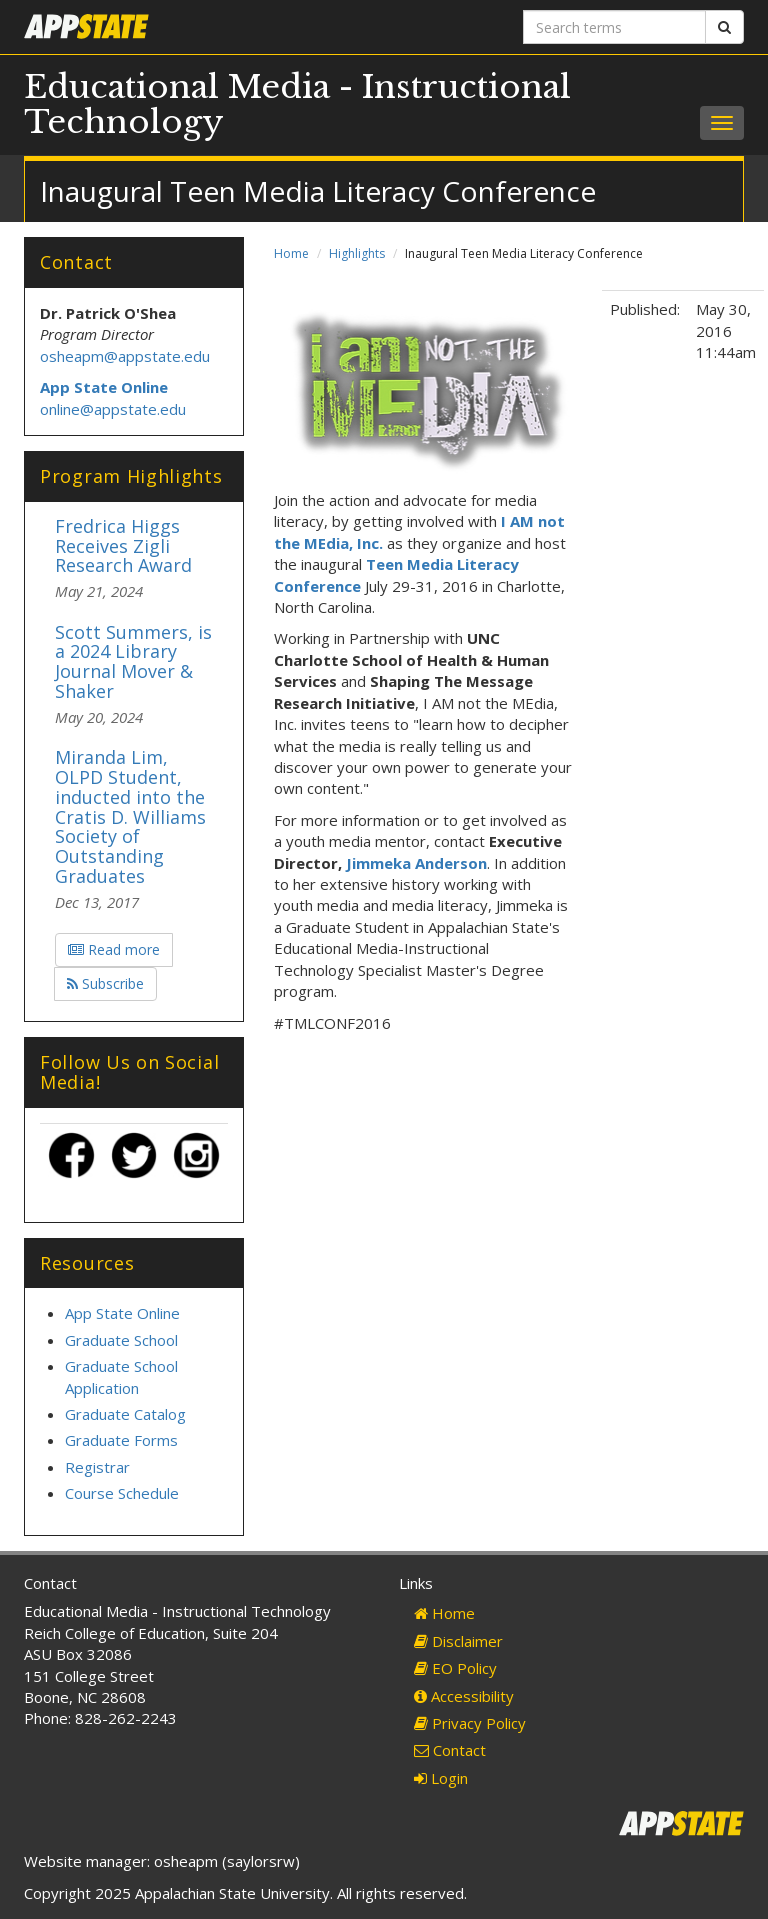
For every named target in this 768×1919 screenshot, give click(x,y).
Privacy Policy (470, 1723)
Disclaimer (458, 1641)
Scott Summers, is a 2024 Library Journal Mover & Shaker (133, 661)
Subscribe (105, 983)
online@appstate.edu (113, 409)
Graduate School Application (121, 1376)
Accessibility (464, 1696)
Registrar (97, 1467)
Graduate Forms (121, 1440)
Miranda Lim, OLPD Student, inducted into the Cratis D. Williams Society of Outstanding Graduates (130, 816)
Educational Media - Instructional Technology (297, 104)
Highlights (357, 253)
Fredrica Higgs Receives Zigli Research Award (123, 546)
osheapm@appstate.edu (125, 356)
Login (441, 1778)
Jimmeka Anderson (416, 863)
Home (291, 253)
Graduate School (121, 1340)
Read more (114, 949)
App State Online (122, 1313)
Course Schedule (122, 1493)
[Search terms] (614, 27)
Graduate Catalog (125, 1414)
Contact (450, 1750)
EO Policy (455, 1668)
